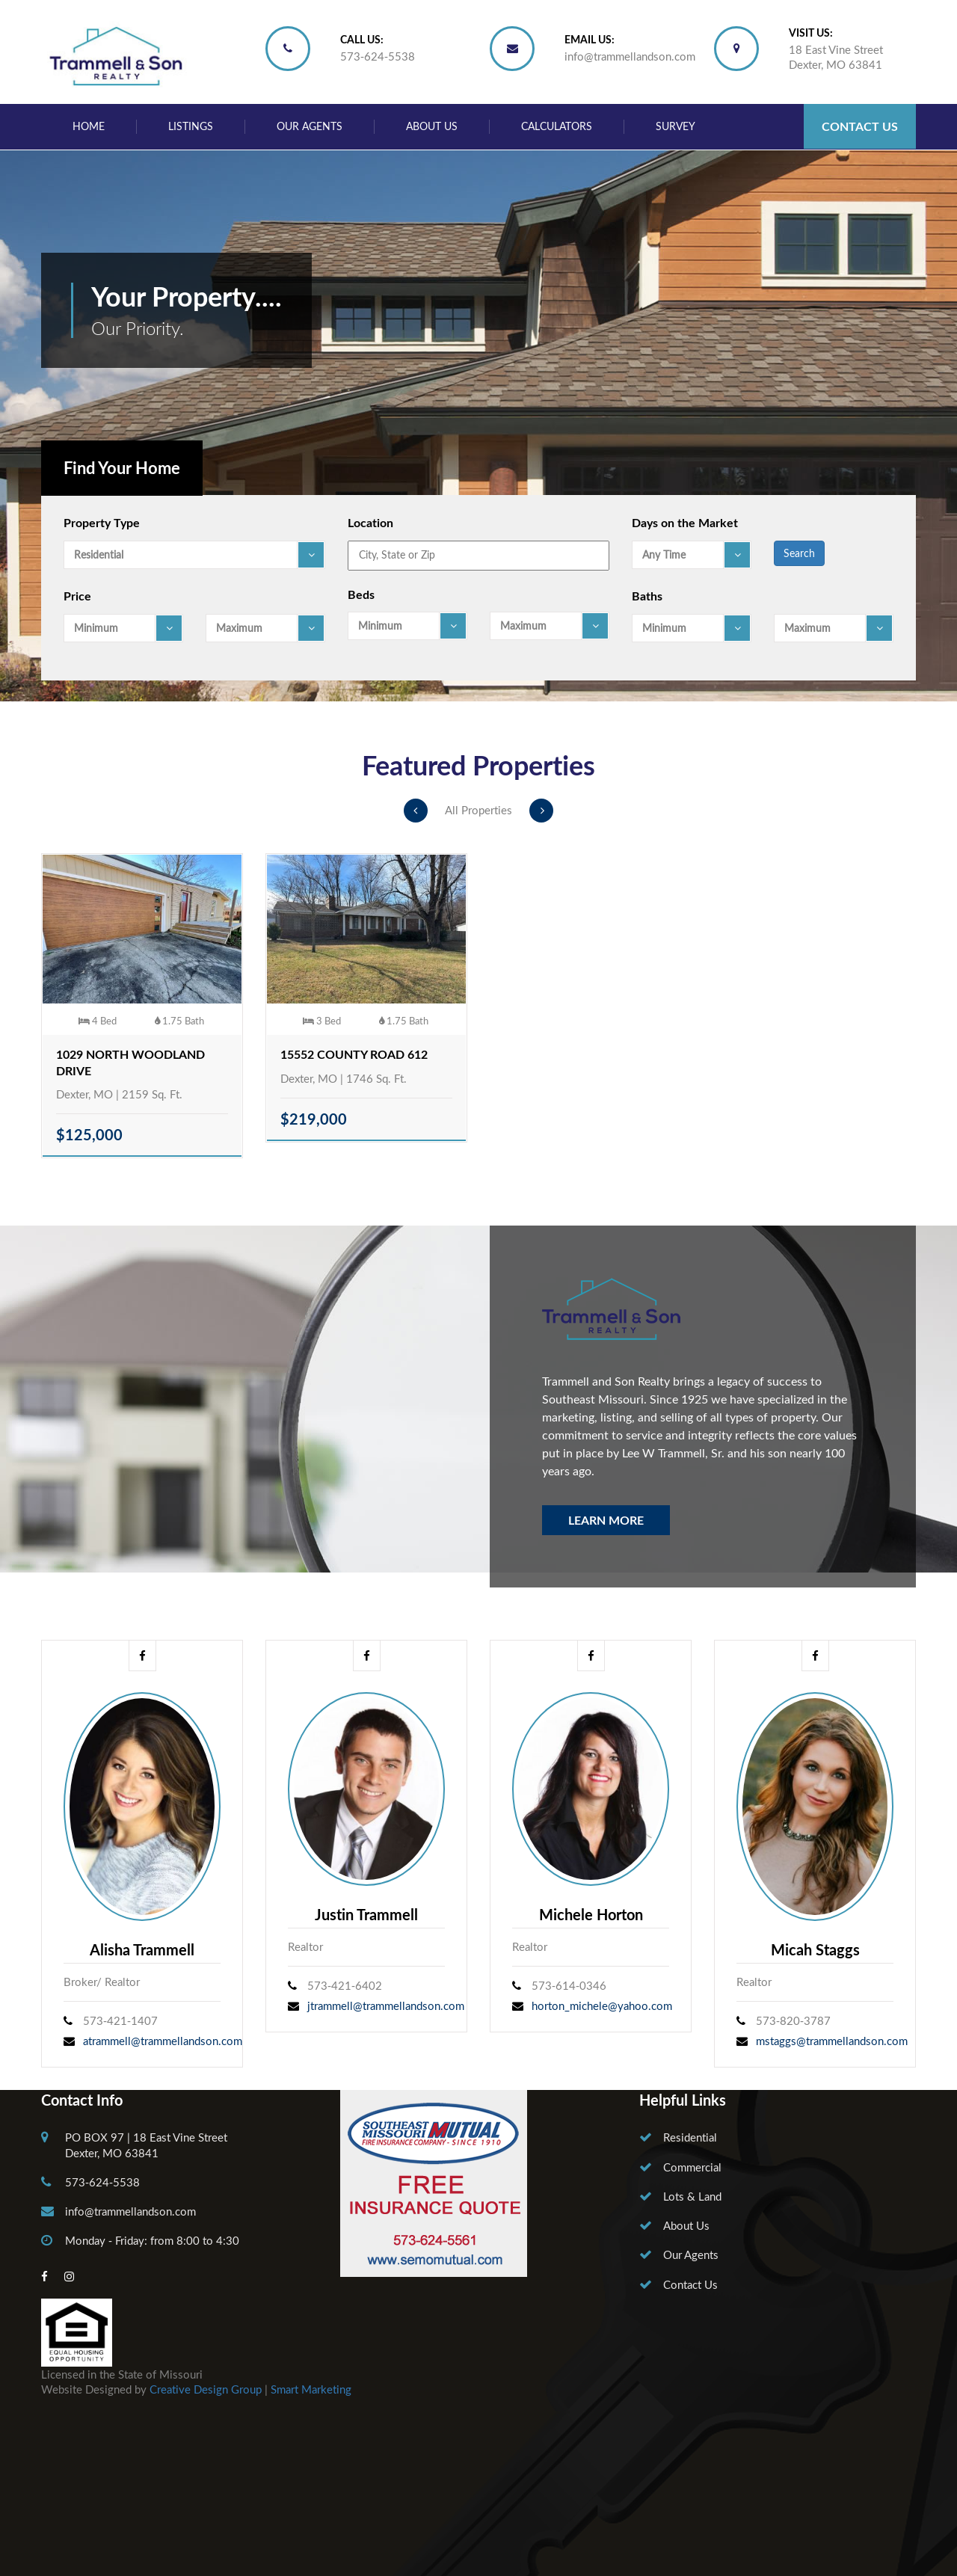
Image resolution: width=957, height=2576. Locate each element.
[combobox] (194, 555)
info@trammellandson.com (629, 56)
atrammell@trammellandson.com (162, 2040)
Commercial (692, 2167)
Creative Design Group (206, 2389)
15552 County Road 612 (354, 1054)
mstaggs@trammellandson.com (832, 2040)
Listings (190, 126)
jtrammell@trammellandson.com (385, 2005)
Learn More (606, 1520)
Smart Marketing (311, 2389)
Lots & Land (692, 2196)
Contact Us (860, 126)
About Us (432, 126)
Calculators (556, 126)
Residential (690, 2137)
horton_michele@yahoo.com (602, 2005)
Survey (675, 126)
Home (89, 126)
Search (799, 553)
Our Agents (309, 126)
